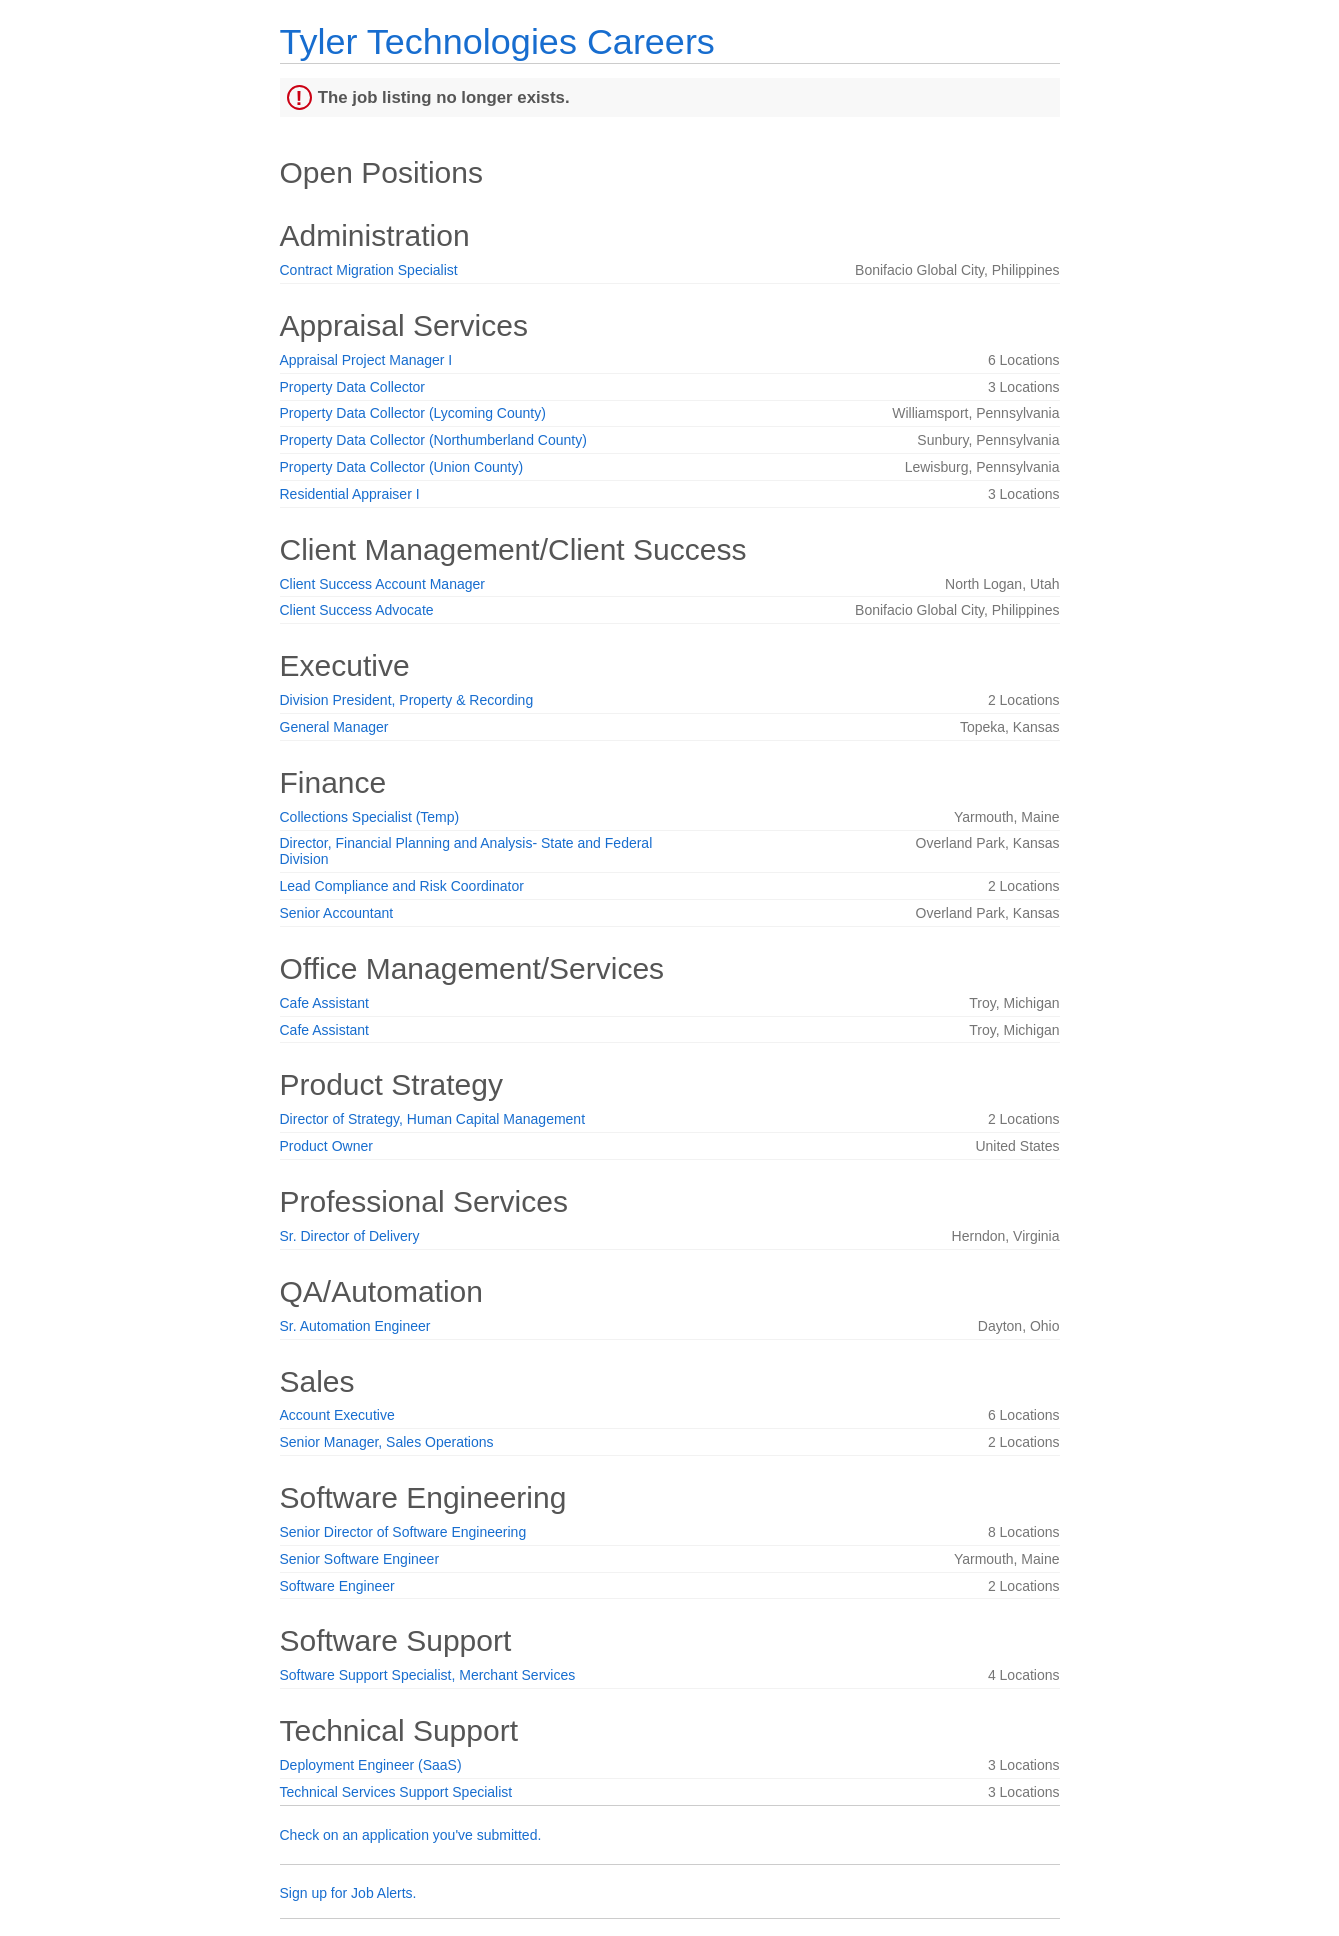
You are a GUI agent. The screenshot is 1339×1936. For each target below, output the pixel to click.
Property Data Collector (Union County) (402, 467)
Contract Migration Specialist (369, 270)
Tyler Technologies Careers (497, 41)
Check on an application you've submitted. (411, 1835)
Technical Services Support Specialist (396, 1792)
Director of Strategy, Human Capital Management (433, 1119)
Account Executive (337, 1415)
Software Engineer (337, 1586)
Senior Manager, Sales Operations (387, 1442)
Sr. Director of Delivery (350, 1236)
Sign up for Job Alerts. (348, 1893)
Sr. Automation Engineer (355, 1326)
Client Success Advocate (357, 610)
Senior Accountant (337, 913)
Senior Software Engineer (360, 1559)
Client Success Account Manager (382, 584)
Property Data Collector (353, 387)
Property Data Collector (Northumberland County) (433, 440)
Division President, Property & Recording (407, 700)
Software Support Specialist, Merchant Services (428, 1675)
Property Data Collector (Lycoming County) (413, 413)
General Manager (334, 727)
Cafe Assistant (325, 1003)
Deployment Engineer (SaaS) (371, 1765)
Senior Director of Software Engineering (403, 1532)
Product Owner (326, 1146)
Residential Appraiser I (350, 494)
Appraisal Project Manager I (366, 360)
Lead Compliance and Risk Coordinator (402, 886)
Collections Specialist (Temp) (370, 817)
